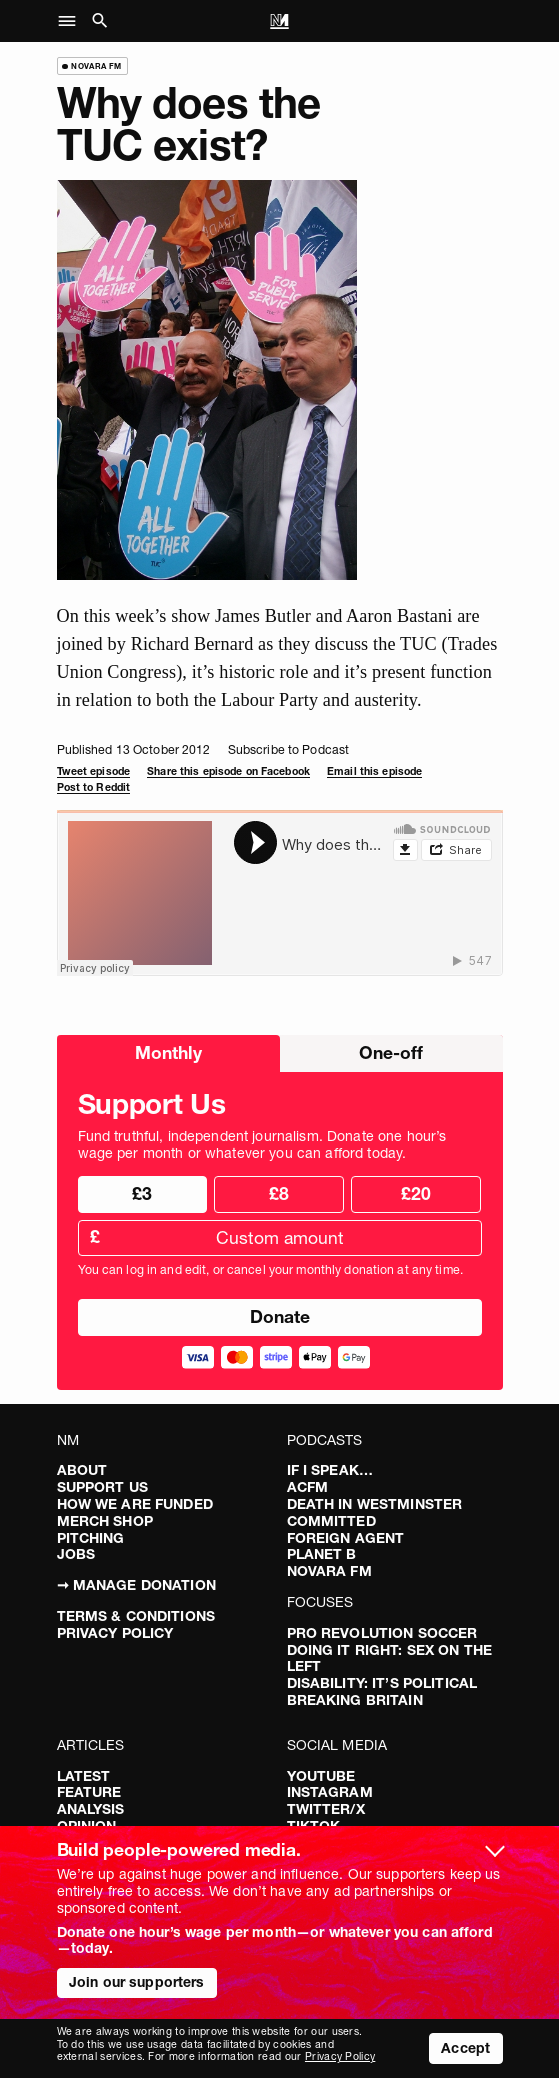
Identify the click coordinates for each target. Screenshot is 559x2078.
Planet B (322, 1554)
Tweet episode (94, 771)
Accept (465, 2048)
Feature (89, 1792)
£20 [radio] (416, 1193)
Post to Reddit (94, 787)
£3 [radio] (142, 1193)
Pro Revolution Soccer (382, 1633)
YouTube (321, 1776)
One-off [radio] (391, 1052)
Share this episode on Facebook (228, 771)
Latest (84, 1776)
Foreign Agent (346, 1538)
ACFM (308, 1487)
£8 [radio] (279, 1193)
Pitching (91, 1538)
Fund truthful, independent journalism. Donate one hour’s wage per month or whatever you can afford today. (262, 1145)
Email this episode (374, 771)
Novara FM (329, 1571)
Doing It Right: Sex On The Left (390, 1658)
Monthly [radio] (168, 1052)
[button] (72, 21)
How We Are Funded (135, 1504)
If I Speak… (330, 1470)
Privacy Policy (115, 1633)
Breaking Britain (355, 1700)
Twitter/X (326, 1809)
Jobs (76, 1554)
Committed (331, 1521)
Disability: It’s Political (382, 1683)
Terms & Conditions (136, 1616)
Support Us (102, 1487)
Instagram (330, 1792)
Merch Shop (105, 1521)
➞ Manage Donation (136, 1585)
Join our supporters (137, 1982)
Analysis (91, 1809)
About (82, 1470)
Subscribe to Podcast (288, 749)
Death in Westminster (375, 1504)
